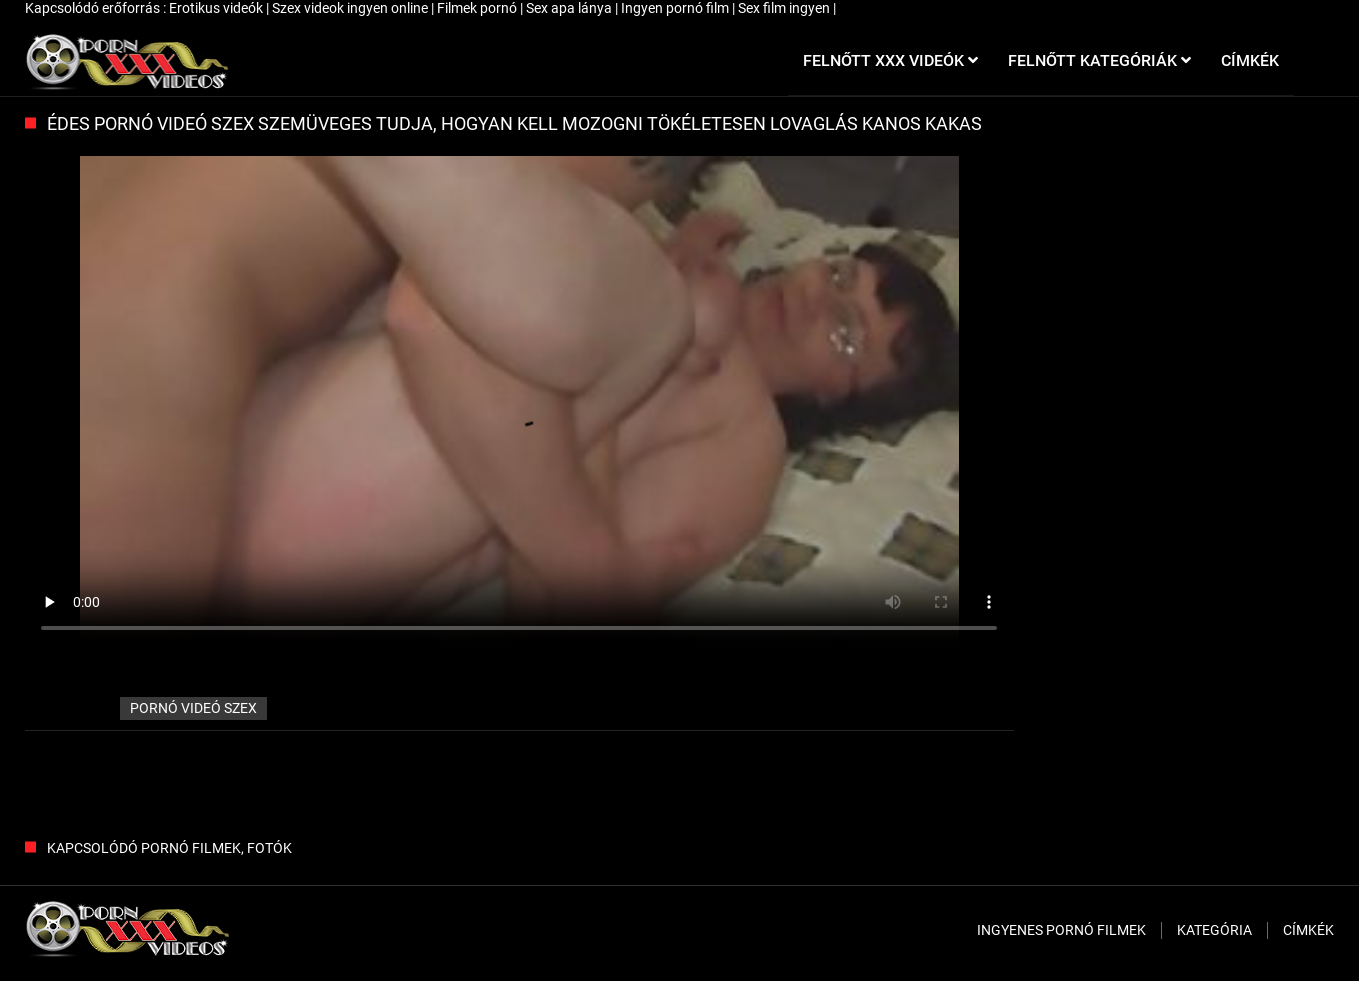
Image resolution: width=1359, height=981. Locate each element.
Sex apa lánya (570, 8)
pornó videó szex (193, 708)
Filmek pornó (478, 8)
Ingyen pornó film (676, 8)
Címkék (1308, 930)
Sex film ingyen (785, 8)
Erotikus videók (217, 8)
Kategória (1214, 930)
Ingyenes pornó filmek (1061, 930)
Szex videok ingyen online (351, 8)
